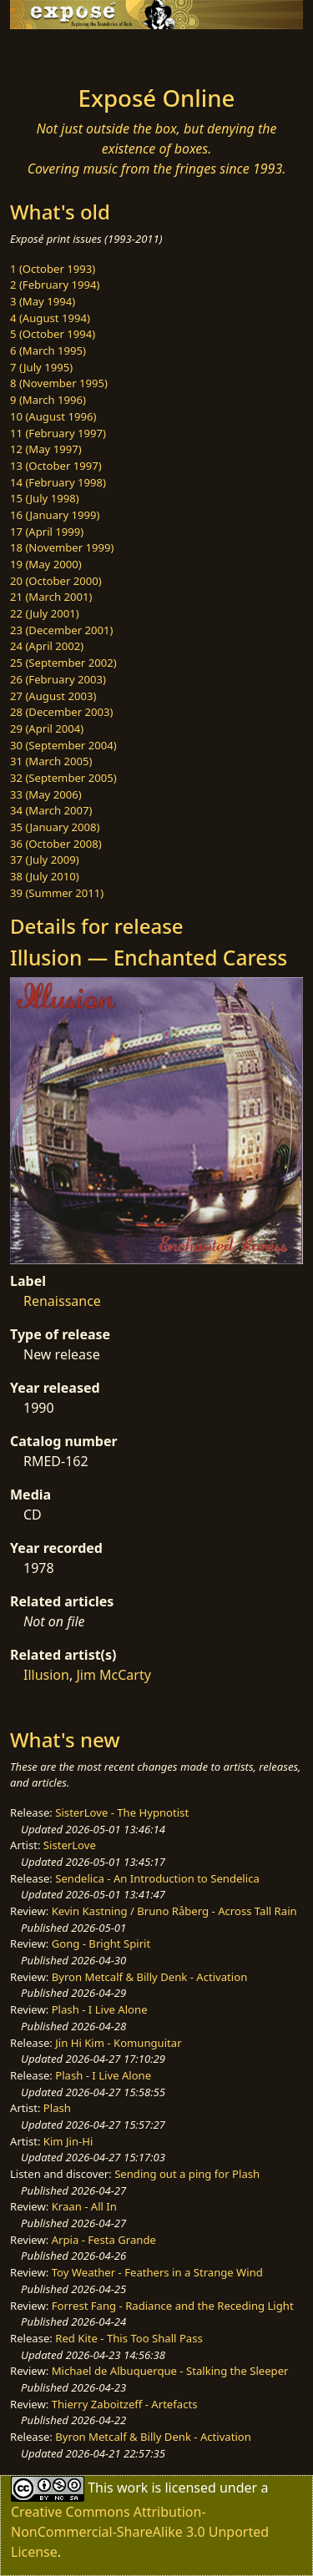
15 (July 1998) (44, 498)
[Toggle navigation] (53, 52)
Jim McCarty (113, 1675)
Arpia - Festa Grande (104, 2239)
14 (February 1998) (58, 482)
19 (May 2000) (46, 564)
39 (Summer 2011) (56, 892)
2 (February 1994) (54, 284)
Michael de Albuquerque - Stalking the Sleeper (170, 2370)
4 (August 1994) (50, 317)
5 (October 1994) (52, 333)
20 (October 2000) (56, 580)
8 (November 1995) (59, 383)
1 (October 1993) (52, 268)
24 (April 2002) (46, 645)
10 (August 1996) (53, 416)
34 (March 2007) (51, 810)
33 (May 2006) (46, 794)
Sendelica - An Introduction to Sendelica (157, 1878)
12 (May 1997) (46, 448)
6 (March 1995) (48, 350)
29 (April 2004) (46, 728)
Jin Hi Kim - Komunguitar (118, 2042)
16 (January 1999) (54, 514)
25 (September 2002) (63, 662)
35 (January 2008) (54, 826)
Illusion (46, 1675)
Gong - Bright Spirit (101, 1943)
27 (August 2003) (53, 695)
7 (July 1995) (41, 367)
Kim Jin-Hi (68, 2141)
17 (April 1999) (46, 531)
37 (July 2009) (44, 859)
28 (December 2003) (61, 711)
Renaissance (62, 1301)
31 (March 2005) (51, 761)
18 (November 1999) (62, 547)
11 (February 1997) (58, 433)
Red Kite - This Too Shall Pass (128, 2338)
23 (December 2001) (61, 630)
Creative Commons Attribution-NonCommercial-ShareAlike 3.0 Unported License (140, 2532)
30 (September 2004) (63, 745)
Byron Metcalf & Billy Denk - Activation (150, 1976)
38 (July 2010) (44, 876)
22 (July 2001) (44, 613)
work (132, 2487)
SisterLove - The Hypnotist (122, 1812)
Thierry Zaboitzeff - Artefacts (125, 2404)
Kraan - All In (84, 2206)
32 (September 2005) (63, 777)
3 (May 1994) (42, 301)
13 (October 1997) (56, 465)
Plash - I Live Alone (100, 2009)
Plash (57, 2107)
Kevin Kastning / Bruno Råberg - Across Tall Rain (174, 1910)
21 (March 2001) (51, 596)
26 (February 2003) (58, 679)
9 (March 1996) (48, 399)
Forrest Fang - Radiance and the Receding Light (173, 2305)
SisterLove (69, 1845)
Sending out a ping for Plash (187, 2173)
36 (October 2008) (56, 843)
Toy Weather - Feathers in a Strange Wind (157, 2272)
